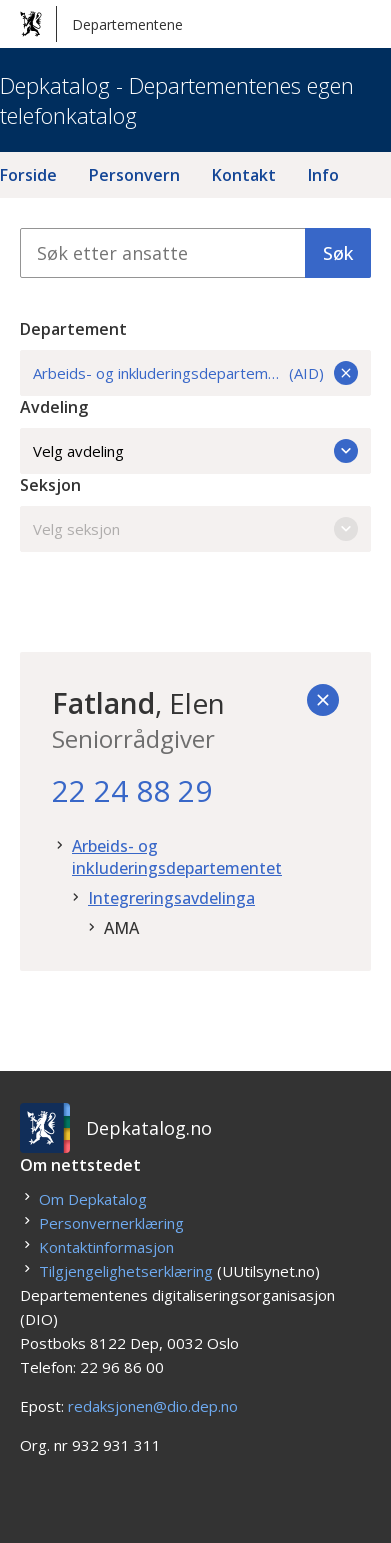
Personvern (134, 175)
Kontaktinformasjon (106, 1247)
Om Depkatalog (93, 1199)
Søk (338, 253)
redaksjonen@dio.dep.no (153, 1406)
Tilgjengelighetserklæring (126, 1271)
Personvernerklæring (111, 1223)
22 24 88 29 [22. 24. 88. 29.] (132, 790)
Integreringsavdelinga (171, 898)
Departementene (101, 24)
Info (323, 175)
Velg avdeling (195, 451)
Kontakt (244, 175)
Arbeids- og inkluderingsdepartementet (177, 857)
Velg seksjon (195, 529)
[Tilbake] (323, 700)
